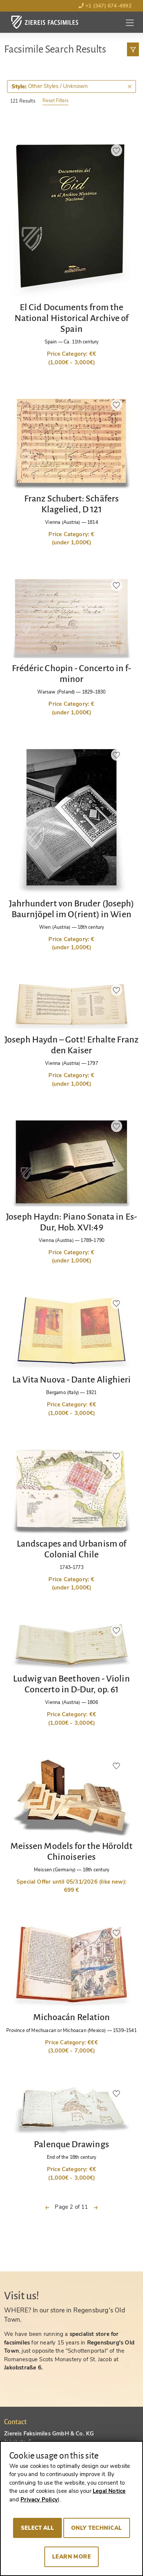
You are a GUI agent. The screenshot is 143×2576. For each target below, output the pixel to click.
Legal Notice (109, 2491)
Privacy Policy (39, 2499)
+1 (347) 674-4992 (105, 5)
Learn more (71, 2556)
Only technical (96, 2528)
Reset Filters (55, 100)
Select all (37, 2528)
